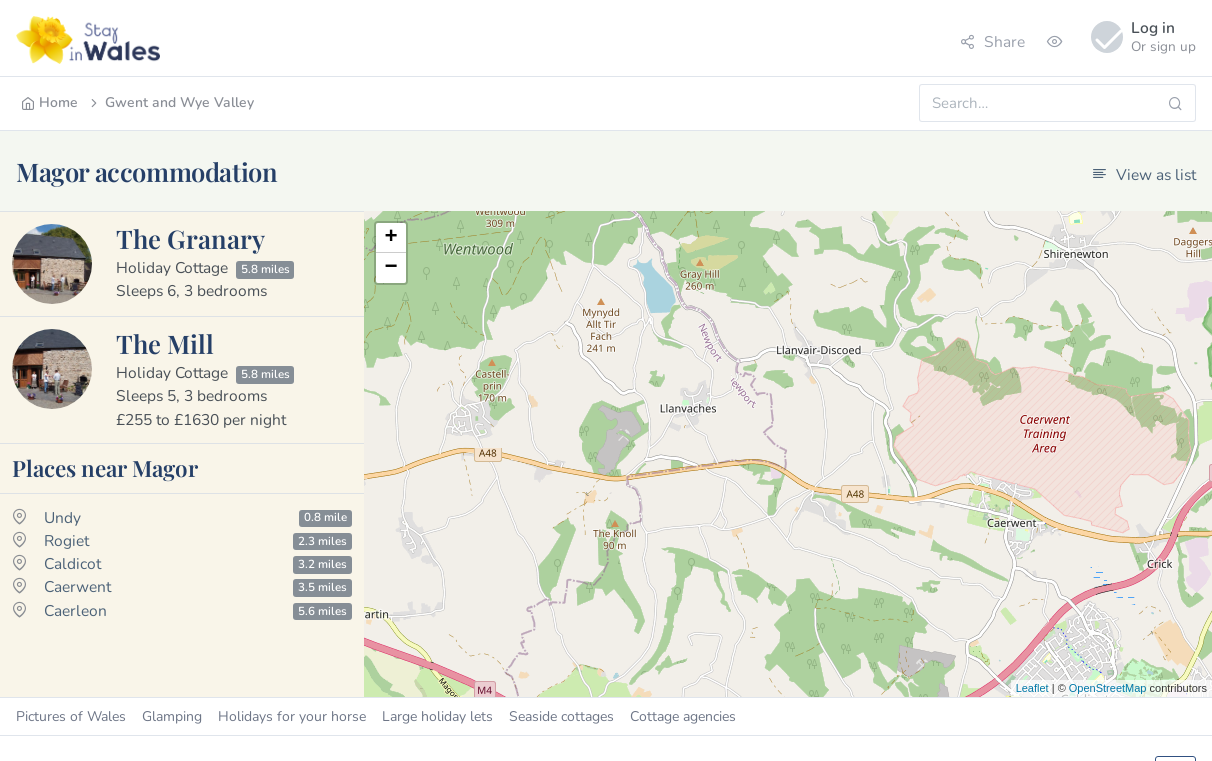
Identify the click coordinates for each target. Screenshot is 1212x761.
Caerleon (75, 610)
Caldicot (72, 563)
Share (992, 41)
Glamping (172, 716)
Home (49, 102)
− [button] (390, 268)
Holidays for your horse (292, 716)
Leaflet (1032, 688)
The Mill (165, 343)
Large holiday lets (437, 716)
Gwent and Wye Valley (170, 102)
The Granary (190, 238)
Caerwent (77, 586)
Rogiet (66, 540)
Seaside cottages (561, 716)
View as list (1144, 174)
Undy (62, 517)
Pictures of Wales (71, 716)
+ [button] (390, 238)
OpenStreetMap (1108, 688)
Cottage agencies (683, 716)
